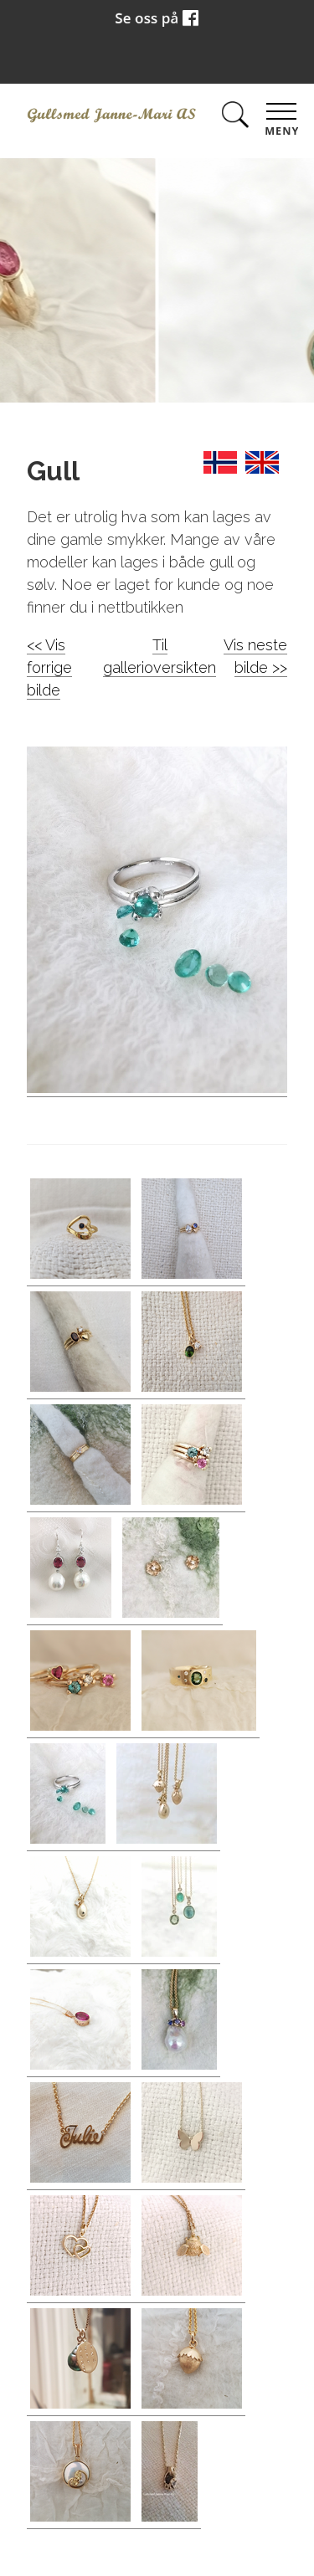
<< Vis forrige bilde (49, 667)
